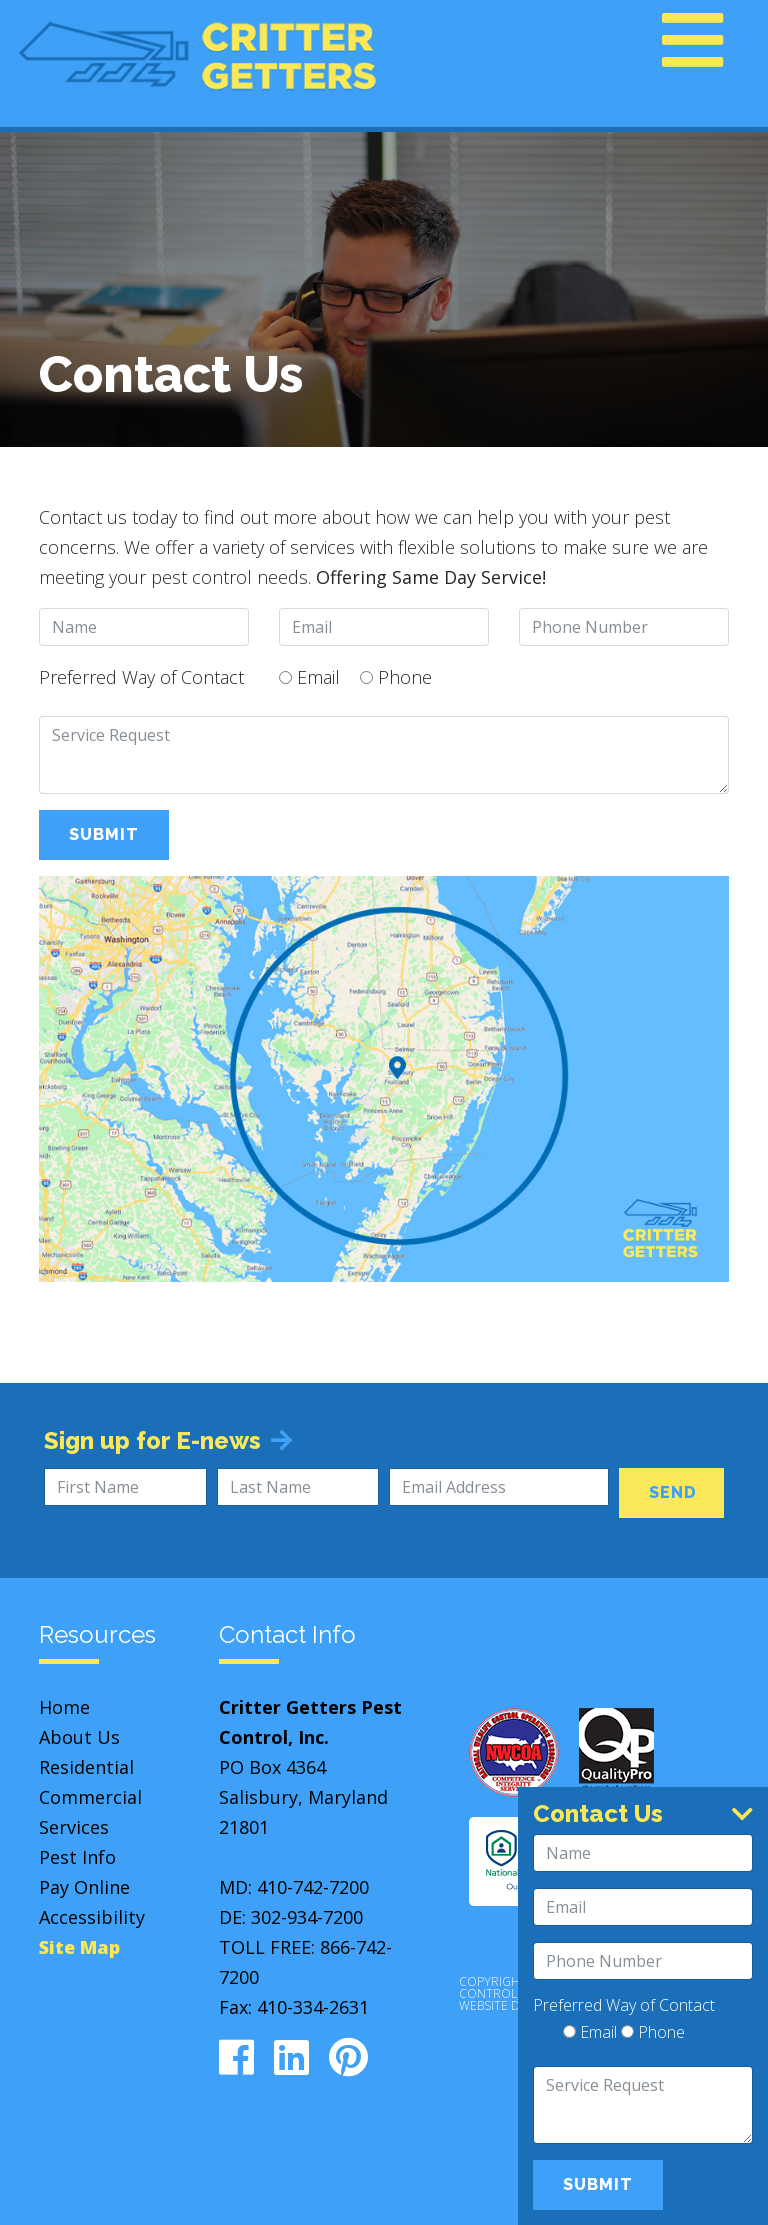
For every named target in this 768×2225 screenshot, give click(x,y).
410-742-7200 (313, 1887)
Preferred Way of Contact (141, 677)
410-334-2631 (313, 2007)
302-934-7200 (307, 1917)
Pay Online (84, 1887)
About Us (79, 1737)
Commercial (90, 1797)
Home (64, 1707)
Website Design (507, 2005)
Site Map (79, 1947)
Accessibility (92, 1917)
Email (309, 677)
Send (673, 1492)
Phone (396, 677)
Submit (104, 834)
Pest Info (77, 1857)
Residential (86, 1767)
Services (74, 1827)
